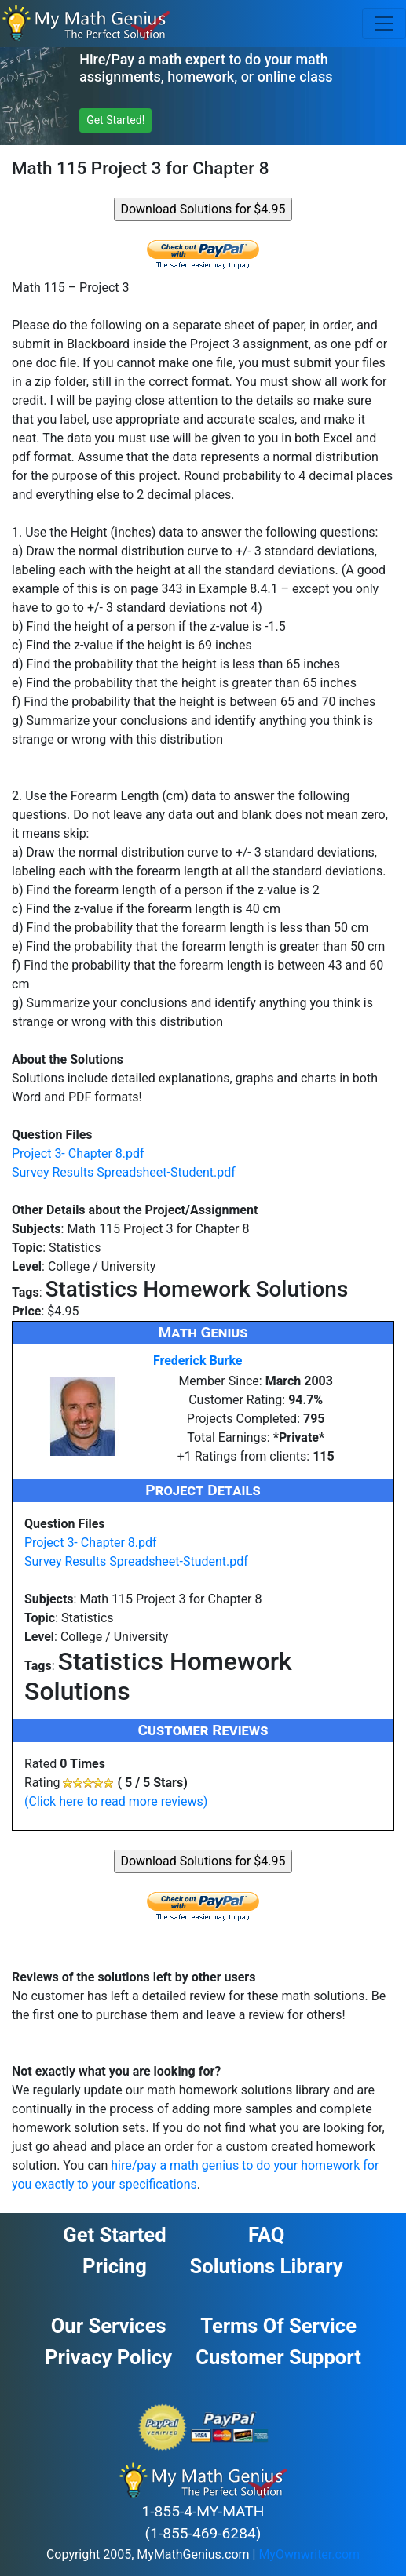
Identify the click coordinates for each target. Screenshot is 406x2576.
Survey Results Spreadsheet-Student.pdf (124, 1172)
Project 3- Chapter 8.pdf (78, 1153)
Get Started (114, 2235)
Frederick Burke (198, 1360)
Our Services (108, 2326)
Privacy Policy (108, 2357)
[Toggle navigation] (384, 23)
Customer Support (278, 2357)
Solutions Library (266, 2266)
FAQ (266, 2235)
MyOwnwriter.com (309, 2554)
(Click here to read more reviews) (115, 1801)
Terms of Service (278, 2326)
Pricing (114, 2266)
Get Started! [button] (115, 120)
